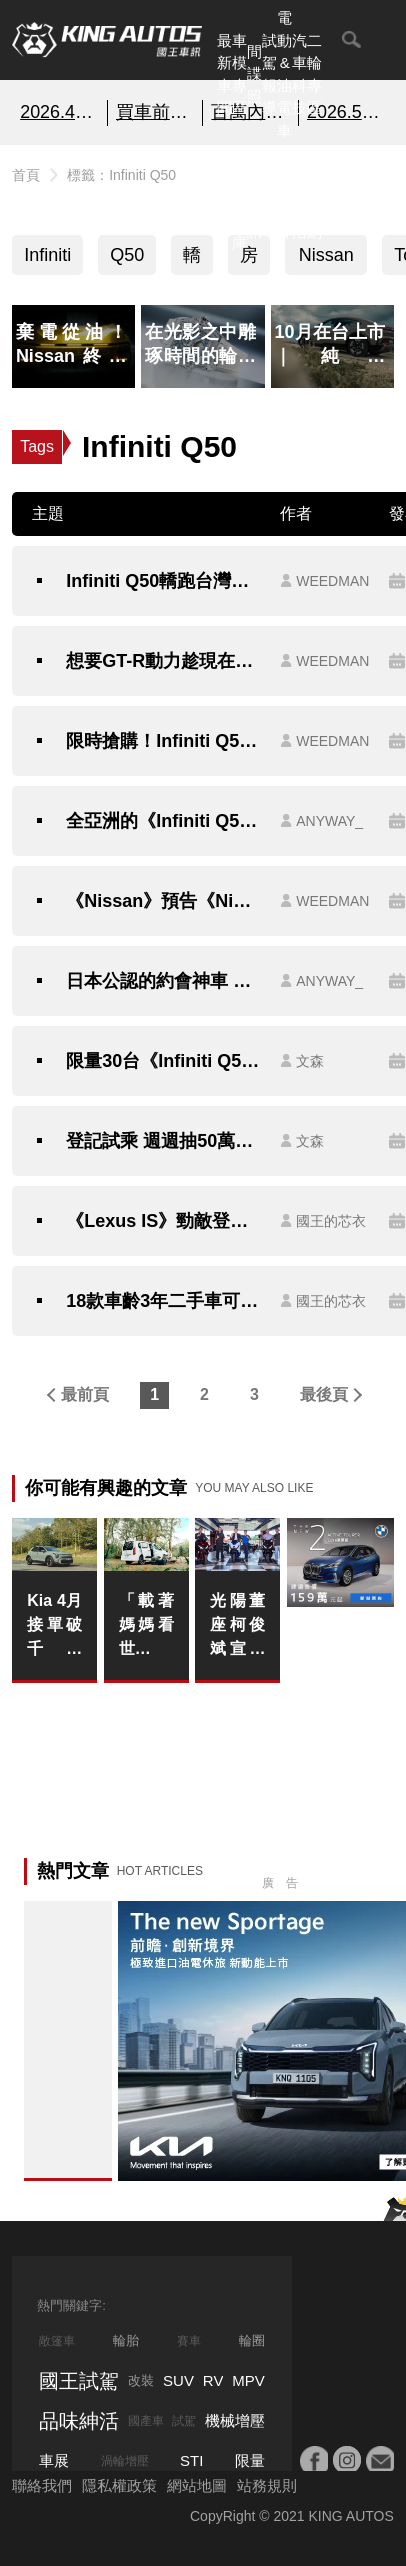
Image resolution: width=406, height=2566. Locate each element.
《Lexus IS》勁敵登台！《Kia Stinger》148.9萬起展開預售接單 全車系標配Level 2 (163, 1221)
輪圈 (252, 2340)
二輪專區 (314, 74)
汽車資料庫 (239, 197)
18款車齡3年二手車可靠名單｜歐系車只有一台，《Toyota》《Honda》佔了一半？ (163, 1301)
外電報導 (269, 197)
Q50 (127, 255)
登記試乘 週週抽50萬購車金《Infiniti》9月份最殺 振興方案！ (163, 1141)
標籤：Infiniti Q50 (121, 175)
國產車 (146, 2421)
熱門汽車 (224, 197)
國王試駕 (79, 2381)
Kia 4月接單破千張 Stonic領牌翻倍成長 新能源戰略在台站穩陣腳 (54, 1626)
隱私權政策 (119, 2485)
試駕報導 (269, 74)
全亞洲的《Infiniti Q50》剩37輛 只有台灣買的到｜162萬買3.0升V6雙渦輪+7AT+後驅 (163, 821)
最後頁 (324, 1394)
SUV (178, 2380)
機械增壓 (235, 2420)
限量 (250, 2460)
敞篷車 (57, 2341)
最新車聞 (224, 74)
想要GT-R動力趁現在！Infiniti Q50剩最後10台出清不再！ (163, 661)
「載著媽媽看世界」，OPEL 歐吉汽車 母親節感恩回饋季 (146, 1626)
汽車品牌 (284, 197)
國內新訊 (254, 197)
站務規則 (267, 2485)
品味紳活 (299, 197)
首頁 (26, 175)
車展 (54, 2460)
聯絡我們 (42, 2485)
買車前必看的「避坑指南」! (155, 112)
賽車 (189, 2341)
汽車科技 (299, 74)
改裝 (141, 2380)
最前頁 (85, 1394)
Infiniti (47, 255)
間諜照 (254, 74)
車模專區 (239, 74)
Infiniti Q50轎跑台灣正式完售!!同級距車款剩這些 (163, 581)
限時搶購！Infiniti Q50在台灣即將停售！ (163, 741)
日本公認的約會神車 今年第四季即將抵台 (163, 981)
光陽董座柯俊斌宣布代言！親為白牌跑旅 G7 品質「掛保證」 (237, 1626)
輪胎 (126, 2340)
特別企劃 (314, 197)
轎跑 (192, 260)
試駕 (184, 2421)
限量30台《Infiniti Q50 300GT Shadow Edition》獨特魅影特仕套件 (163, 1061)
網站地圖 (197, 2485)
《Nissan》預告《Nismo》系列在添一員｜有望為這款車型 (163, 901)
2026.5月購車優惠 (346, 112)
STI (191, 2460)
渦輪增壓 (125, 2461)
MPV (248, 2380)
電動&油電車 (284, 74)
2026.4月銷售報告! (59, 112)
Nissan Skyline (326, 260)
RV (213, 2380)
